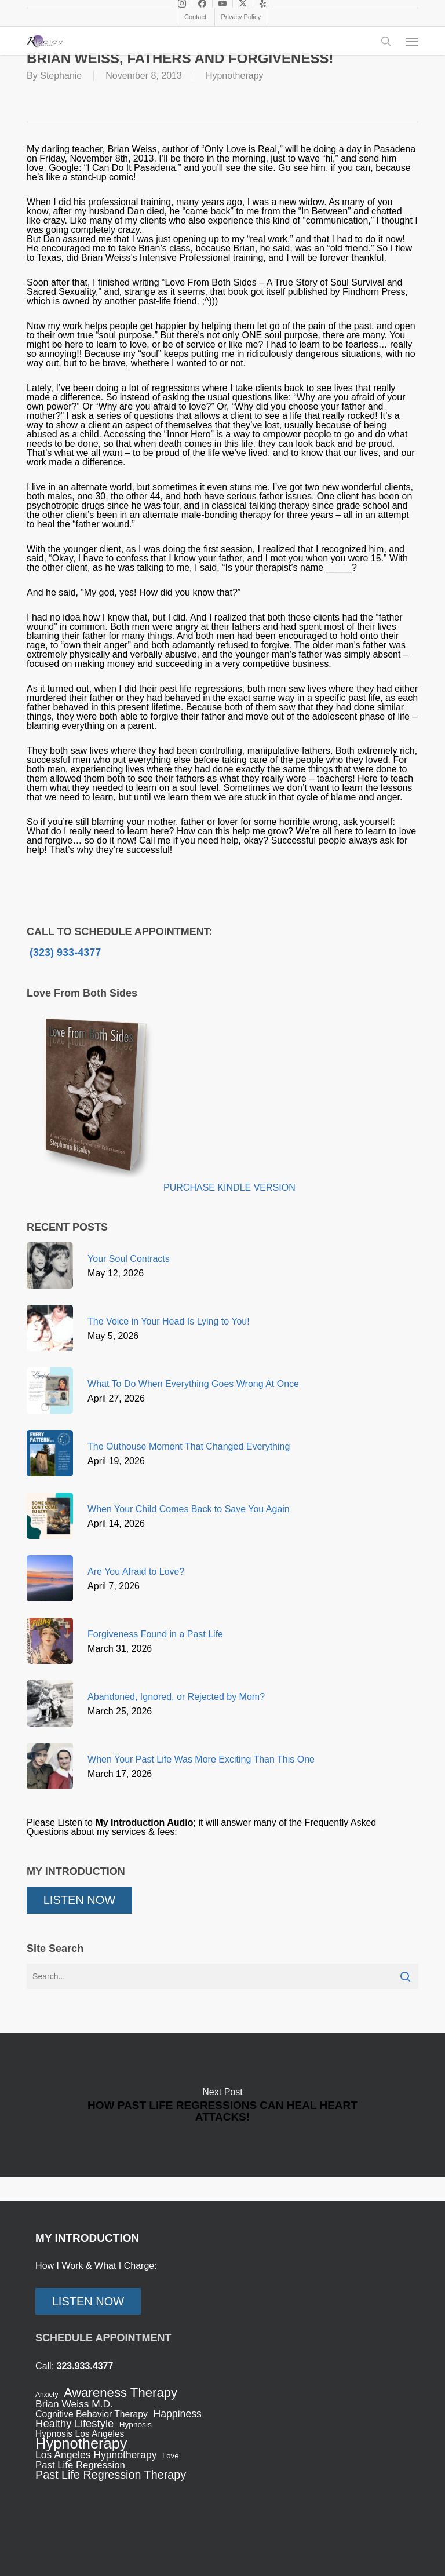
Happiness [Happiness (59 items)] (177, 2413)
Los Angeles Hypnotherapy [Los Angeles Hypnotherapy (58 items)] (95, 2455)
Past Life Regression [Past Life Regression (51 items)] (80, 2465)
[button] (412, 41)
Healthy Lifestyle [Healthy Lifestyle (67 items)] (74, 2423)
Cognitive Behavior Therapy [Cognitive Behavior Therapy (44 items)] (91, 2414)
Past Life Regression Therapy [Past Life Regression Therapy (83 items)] (110, 2474)
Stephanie (61, 76)
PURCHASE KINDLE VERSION (229, 1187)
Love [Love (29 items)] (170, 2455)
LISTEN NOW (79, 1899)
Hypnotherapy (235, 76)
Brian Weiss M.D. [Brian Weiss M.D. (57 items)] (74, 2404)
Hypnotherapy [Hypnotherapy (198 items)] (81, 2443)
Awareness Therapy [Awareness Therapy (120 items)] (120, 2393)
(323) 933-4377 (64, 952)
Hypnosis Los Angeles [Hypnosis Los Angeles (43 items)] (79, 2434)
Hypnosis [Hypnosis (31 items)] (135, 2424)
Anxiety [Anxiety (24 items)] (46, 2395)
